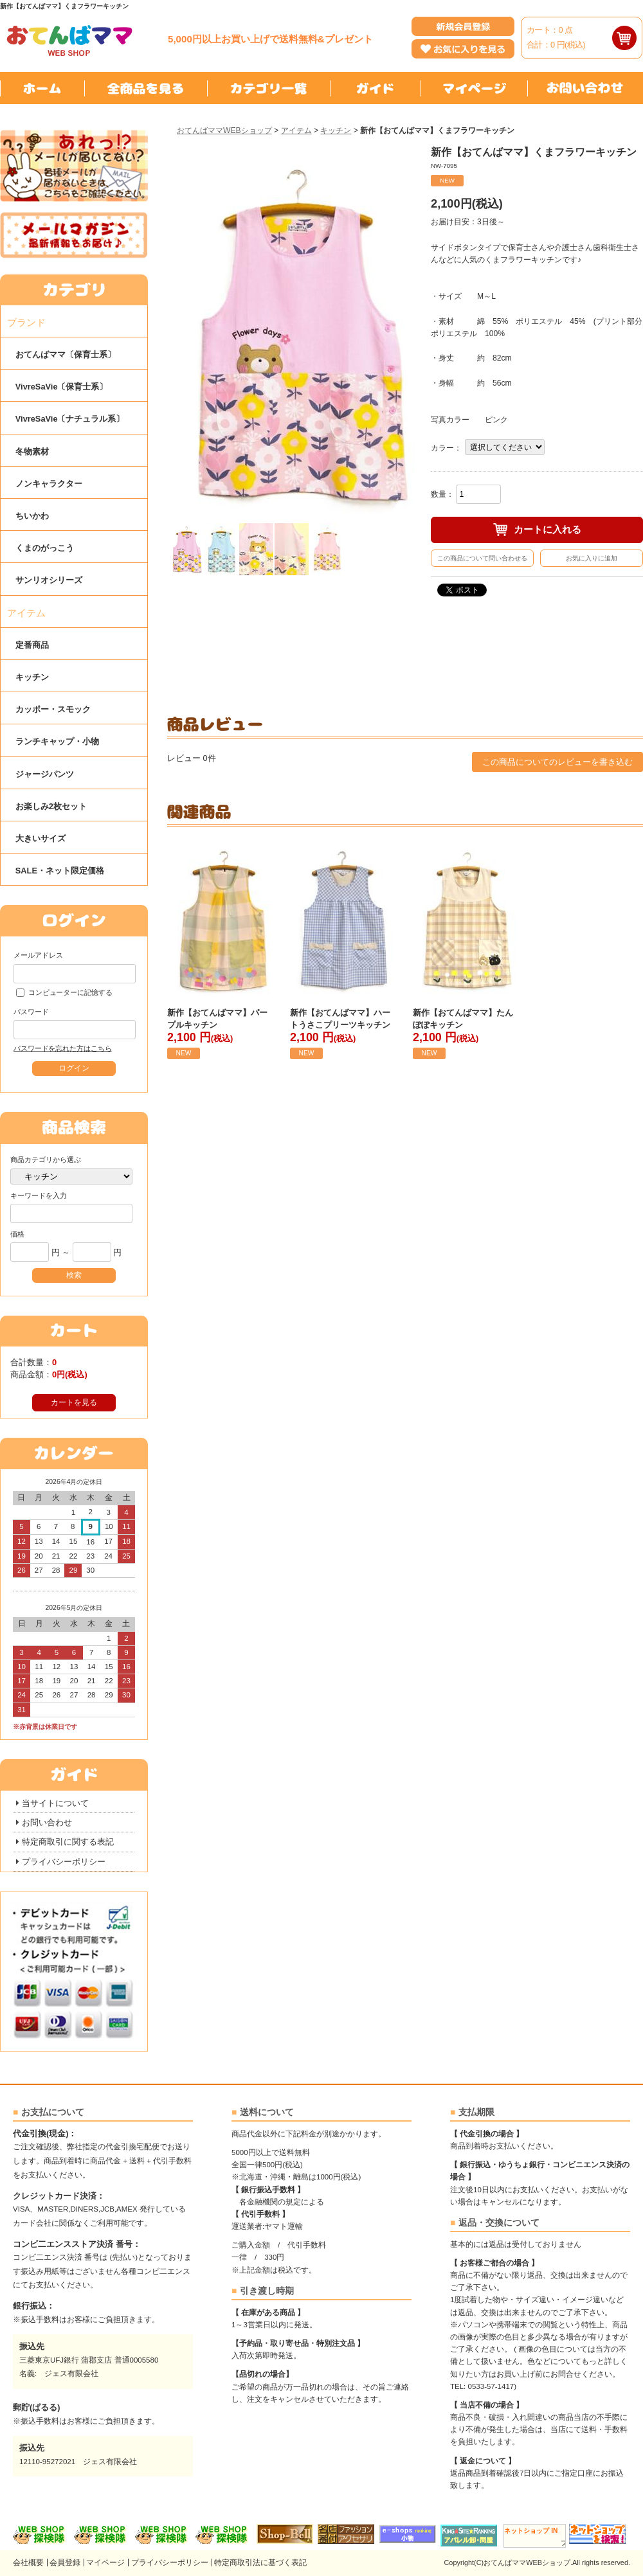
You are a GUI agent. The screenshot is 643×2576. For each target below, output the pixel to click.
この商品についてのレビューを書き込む (557, 762)
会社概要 (28, 2562)
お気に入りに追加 (591, 558)
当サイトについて (55, 1803)
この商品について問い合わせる (482, 558)
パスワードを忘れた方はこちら (62, 1048)
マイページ (105, 2562)
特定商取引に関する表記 (68, 1842)
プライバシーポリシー (63, 1861)
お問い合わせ (47, 1822)
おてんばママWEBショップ (224, 130)
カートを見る (74, 1402)
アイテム (296, 130)
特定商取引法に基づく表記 (260, 2562)
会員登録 (65, 2562)
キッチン (335, 130)
